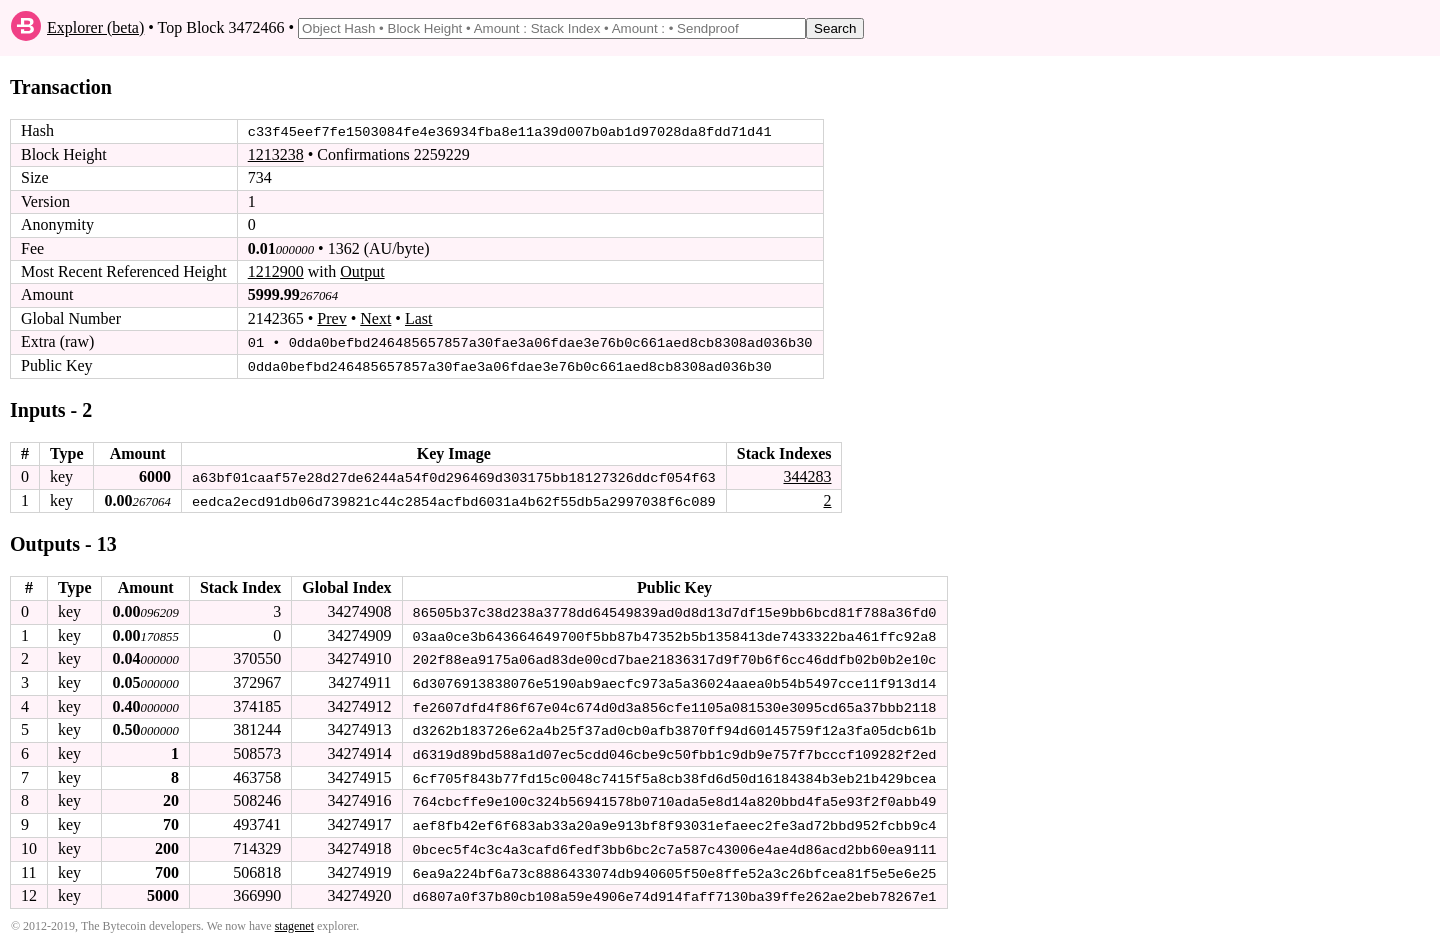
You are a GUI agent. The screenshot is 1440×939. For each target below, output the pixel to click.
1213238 (276, 154)
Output (362, 271)
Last (419, 318)
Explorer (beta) (95, 27)
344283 (807, 475)
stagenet (294, 920)
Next (375, 318)
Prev (331, 318)
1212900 (276, 271)
